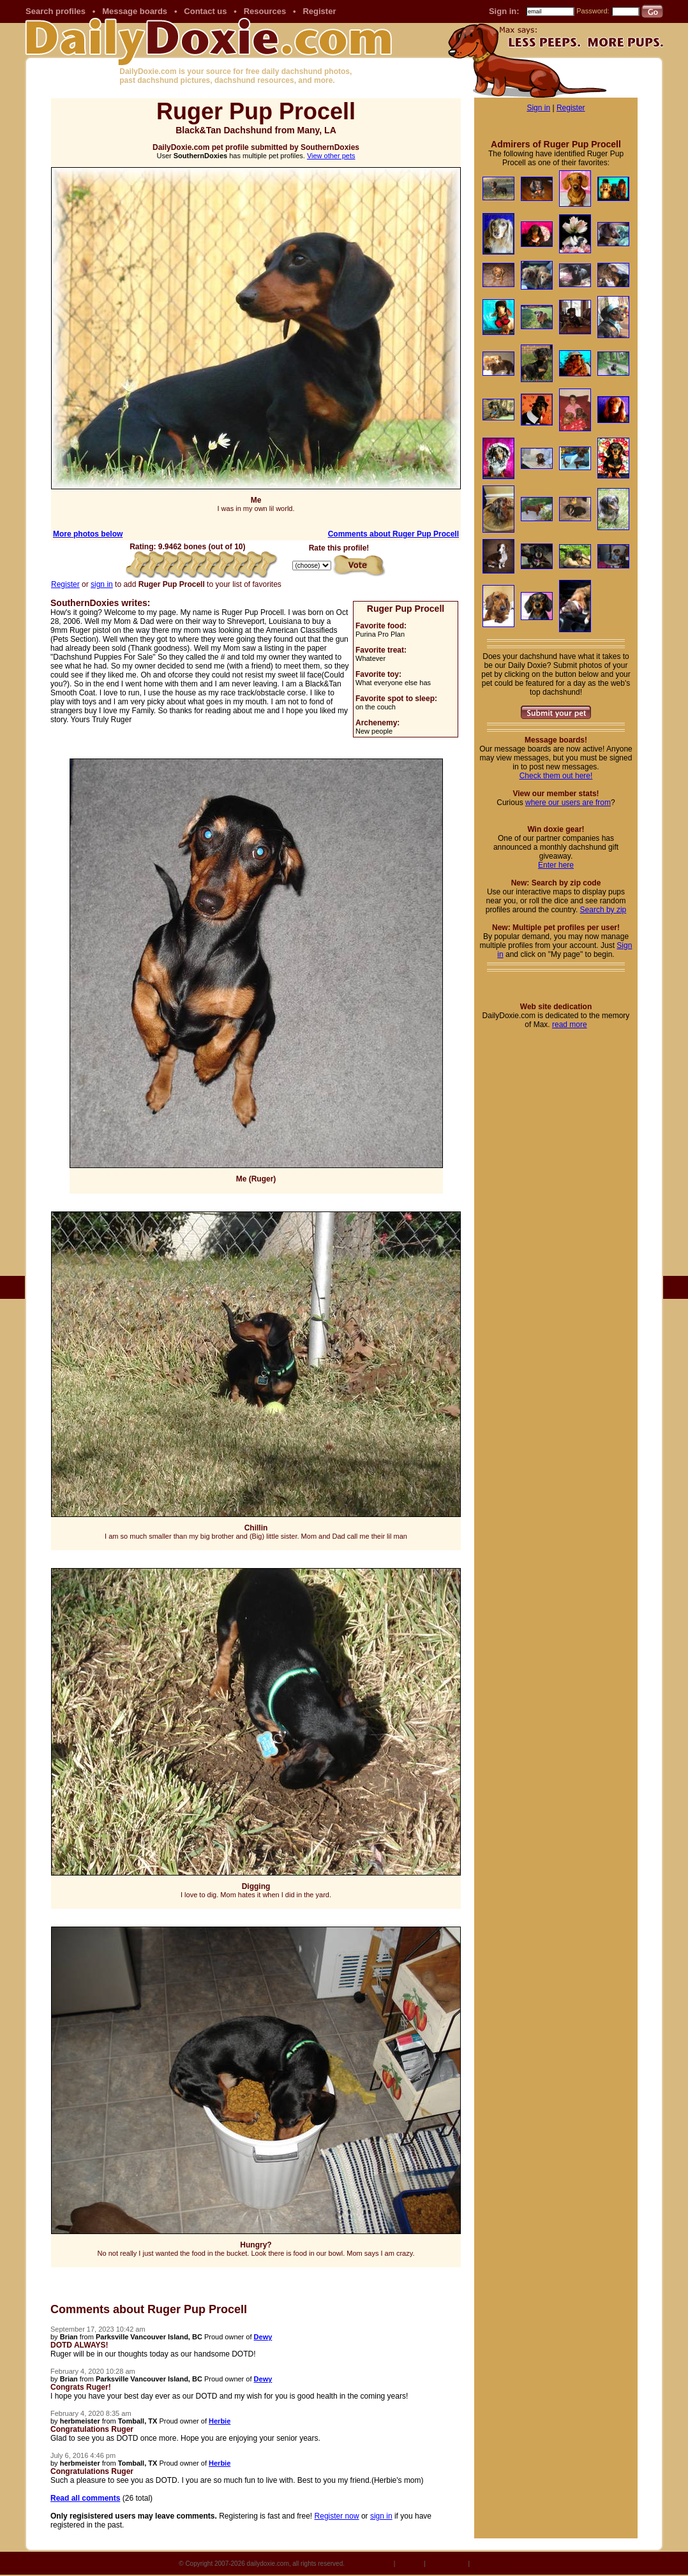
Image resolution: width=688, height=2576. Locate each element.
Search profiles (56, 11)
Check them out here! (556, 775)
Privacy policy (447, 2563)
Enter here (556, 865)
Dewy (263, 2337)
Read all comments (85, 2498)
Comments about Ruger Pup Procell (393, 533)
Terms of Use (490, 2563)
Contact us (205, 11)
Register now (337, 2516)
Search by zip (603, 909)
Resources (265, 11)
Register (319, 11)
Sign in (538, 107)
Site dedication (371, 2563)
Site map (409, 2563)
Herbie (219, 2421)
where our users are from (568, 802)
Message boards (134, 11)
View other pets (331, 155)
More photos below (88, 533)
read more (569, 1024)
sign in (102, 584)
